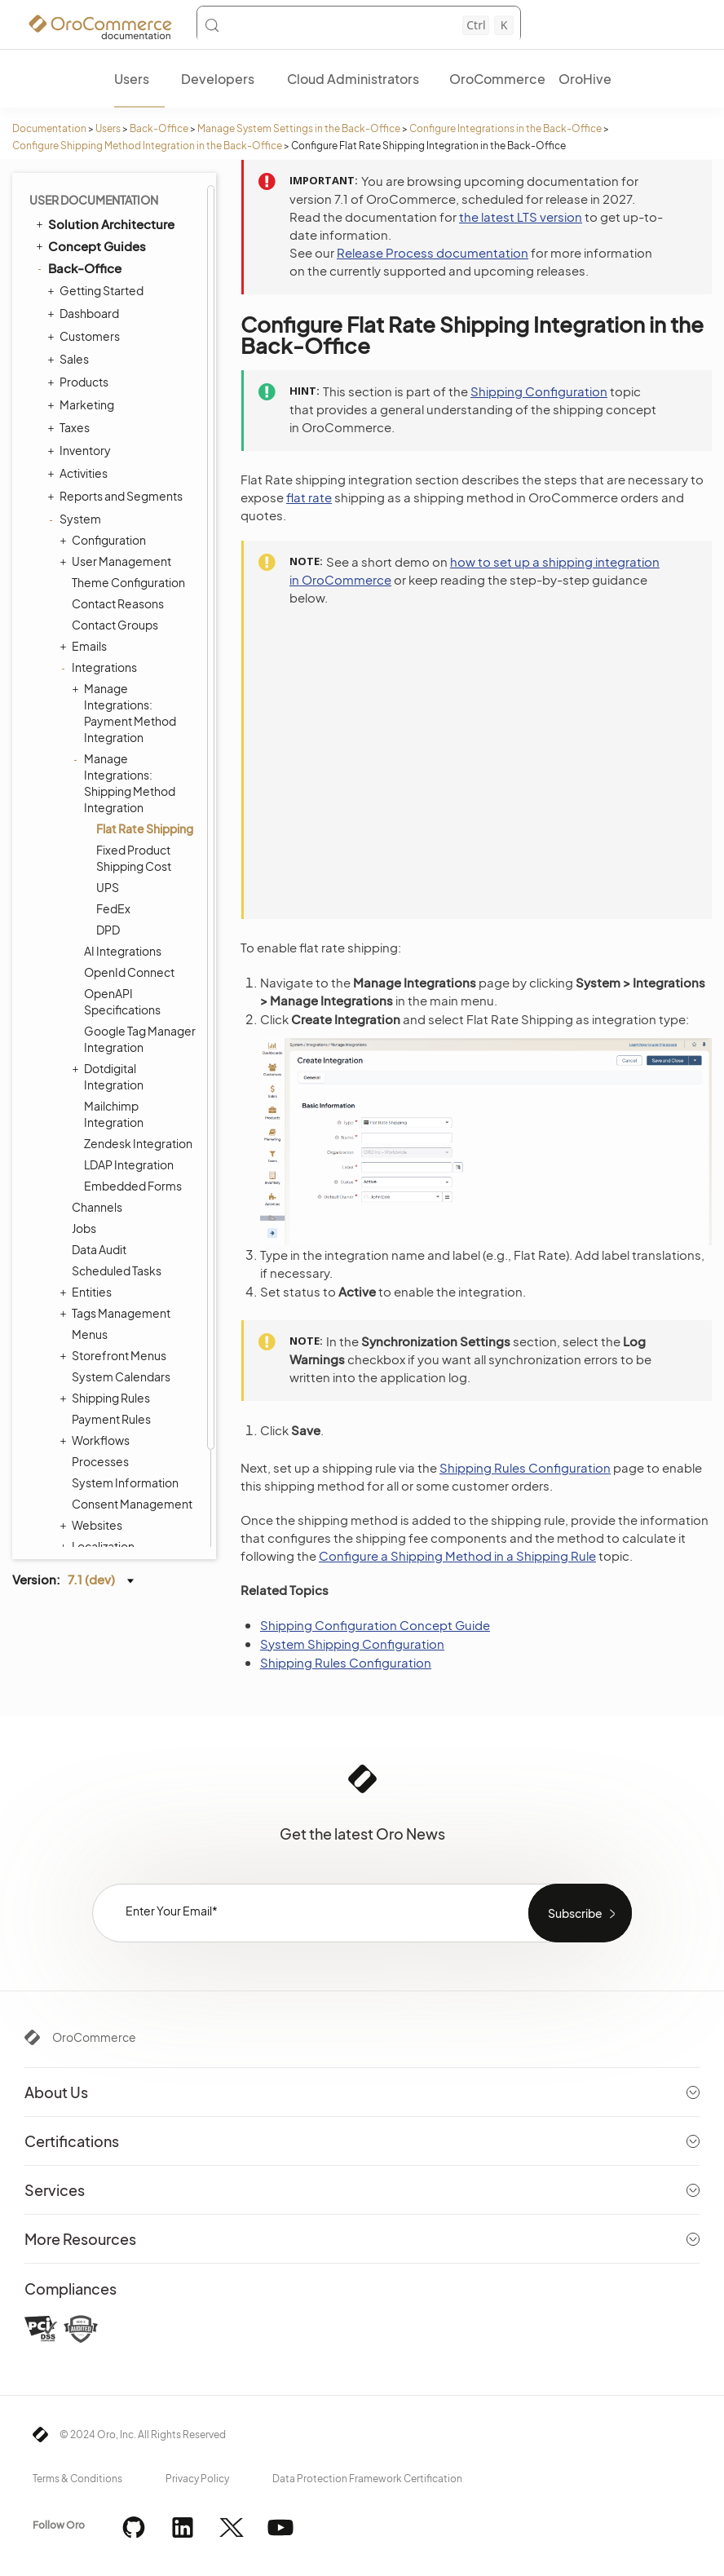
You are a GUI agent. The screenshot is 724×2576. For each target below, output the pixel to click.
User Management (117, 457)
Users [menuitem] (131, 78)
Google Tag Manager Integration (140, 935)
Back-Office (159, 128)
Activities (79, 369)
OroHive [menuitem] (584, 78)
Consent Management (132, 1400)
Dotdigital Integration (109, 972)
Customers (85, 232)
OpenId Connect (129, 868)
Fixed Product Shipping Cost (133, 754)
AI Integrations (122, 847)
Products (79, 278)
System (76, 415)
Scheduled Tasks (116, 1167)
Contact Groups (115, 521)
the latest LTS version (520, 216)
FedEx (113, 805)
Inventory (81, 346)
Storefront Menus (115, 1252)
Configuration (105, 436)
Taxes (70, 324)
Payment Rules (111, 1315)
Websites (93, 1421)
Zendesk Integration (138, 1039)
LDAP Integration (129, 1061)
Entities (88, 1188)
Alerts (87, 1463)
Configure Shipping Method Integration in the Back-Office (147, 145)
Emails (85, 542)
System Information (125, 1379)
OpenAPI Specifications (122, 897)
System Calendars (121, 1273)
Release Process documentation (432, 252)
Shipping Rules (107, 1294)
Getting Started (97, 187)
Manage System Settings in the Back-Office (298, 128)
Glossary (74, 1532)
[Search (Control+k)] (358, 25)
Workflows (97, 1336)
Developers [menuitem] (217, 78)
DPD (108, 826)
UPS (107, 783)
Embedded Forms (133, 1082)
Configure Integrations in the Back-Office (505, 128)
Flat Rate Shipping (144, 725)
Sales (70, 255)
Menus (90, 1230)
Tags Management (117, 1209)
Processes (100, 1357)
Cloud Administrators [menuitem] (353, 78)
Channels (97, 1103)
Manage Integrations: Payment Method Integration (126, 609)
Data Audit (99, 1145)
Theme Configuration (128, 478)
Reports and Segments (117, 392)
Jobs (84, 1124)
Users (108, 128)
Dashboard (85, 209)
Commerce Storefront (106, 1488)
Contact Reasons (118, 500)
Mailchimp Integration (113, 1010)
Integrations (100, 563)
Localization (99, 1442)
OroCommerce (94, 2037)
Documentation (49, 128)
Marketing (82, 301)
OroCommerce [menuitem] (497, 78)
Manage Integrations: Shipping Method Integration (125, 679)
